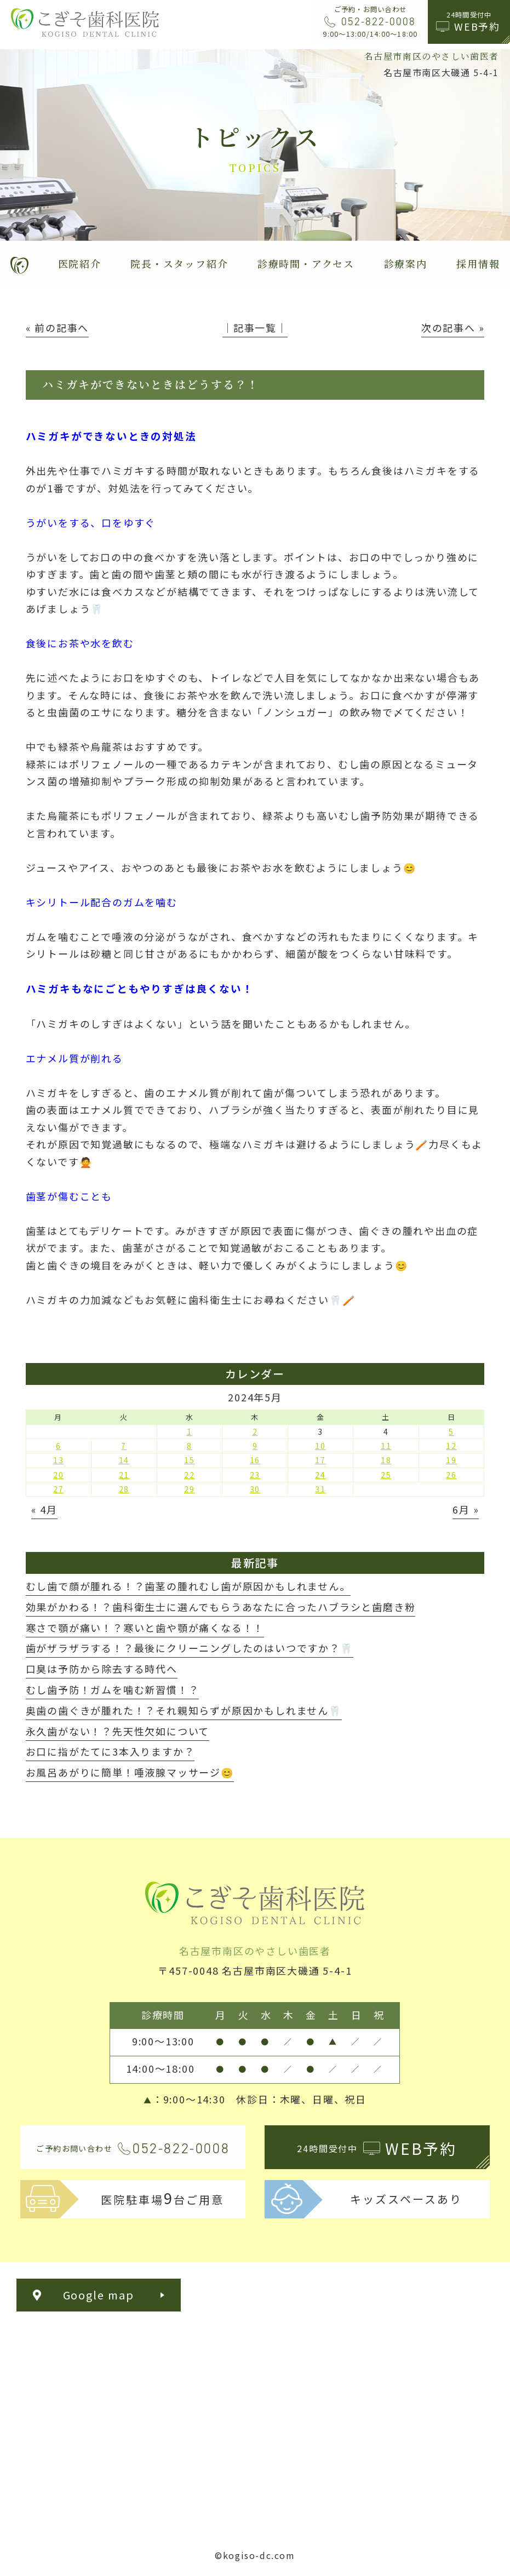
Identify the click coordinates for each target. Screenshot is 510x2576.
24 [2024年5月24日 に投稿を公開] (320, 1474)
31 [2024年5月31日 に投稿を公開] (320, 1489)
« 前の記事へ (57, 327)
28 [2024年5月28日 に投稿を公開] (124, 1489)
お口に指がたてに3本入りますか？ (110, 1751)
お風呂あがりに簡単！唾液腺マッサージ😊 (130, 1772)
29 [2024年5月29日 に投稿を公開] (189, 1489)
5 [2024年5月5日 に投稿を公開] (451, 1431)
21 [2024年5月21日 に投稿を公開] (124, 1474)
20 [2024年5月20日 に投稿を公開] (58, 1474)
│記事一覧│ (255, 327)
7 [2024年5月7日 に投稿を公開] (124, 1445)
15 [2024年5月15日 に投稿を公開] (189, 1459)
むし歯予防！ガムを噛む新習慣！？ (112, 1689)
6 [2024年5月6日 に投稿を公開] (58, 1445)
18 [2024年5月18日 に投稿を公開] (386, 1459)
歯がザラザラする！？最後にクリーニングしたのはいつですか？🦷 (189, 1648)
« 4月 (44, 1509)
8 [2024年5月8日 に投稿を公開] (189, 1445)
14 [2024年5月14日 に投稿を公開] (124, 1459)
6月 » (465, 1509)
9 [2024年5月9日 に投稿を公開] (255, 1445)
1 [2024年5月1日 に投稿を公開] (189, 1431)
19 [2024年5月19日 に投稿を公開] (451, 1459)
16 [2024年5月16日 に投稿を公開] (255, 1459)
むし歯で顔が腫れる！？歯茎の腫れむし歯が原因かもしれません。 (188, 1586)
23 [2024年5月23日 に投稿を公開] (255, 1474)
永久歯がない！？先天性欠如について (118, 1731)
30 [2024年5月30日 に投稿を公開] (255, 1489)
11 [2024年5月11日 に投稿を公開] (386, 1445)
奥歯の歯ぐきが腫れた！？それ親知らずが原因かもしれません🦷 (184, 1710)
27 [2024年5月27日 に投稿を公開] (58, 1489)
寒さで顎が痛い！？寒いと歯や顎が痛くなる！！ (145, 1627)
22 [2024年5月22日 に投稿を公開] (189, 1474)
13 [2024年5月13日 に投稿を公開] (58, 1459)
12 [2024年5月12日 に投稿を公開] (451, 1445)
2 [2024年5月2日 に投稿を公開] (255, 1431)
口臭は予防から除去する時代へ (101, 1668)
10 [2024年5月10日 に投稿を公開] (320, 1445)
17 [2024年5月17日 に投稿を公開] (320, 1459)
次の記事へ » (453, 327)
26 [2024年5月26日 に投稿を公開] (451, 1474)
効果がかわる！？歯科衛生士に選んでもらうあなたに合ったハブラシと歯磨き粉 (221, 1607)
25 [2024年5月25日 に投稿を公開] (386, 1474)
